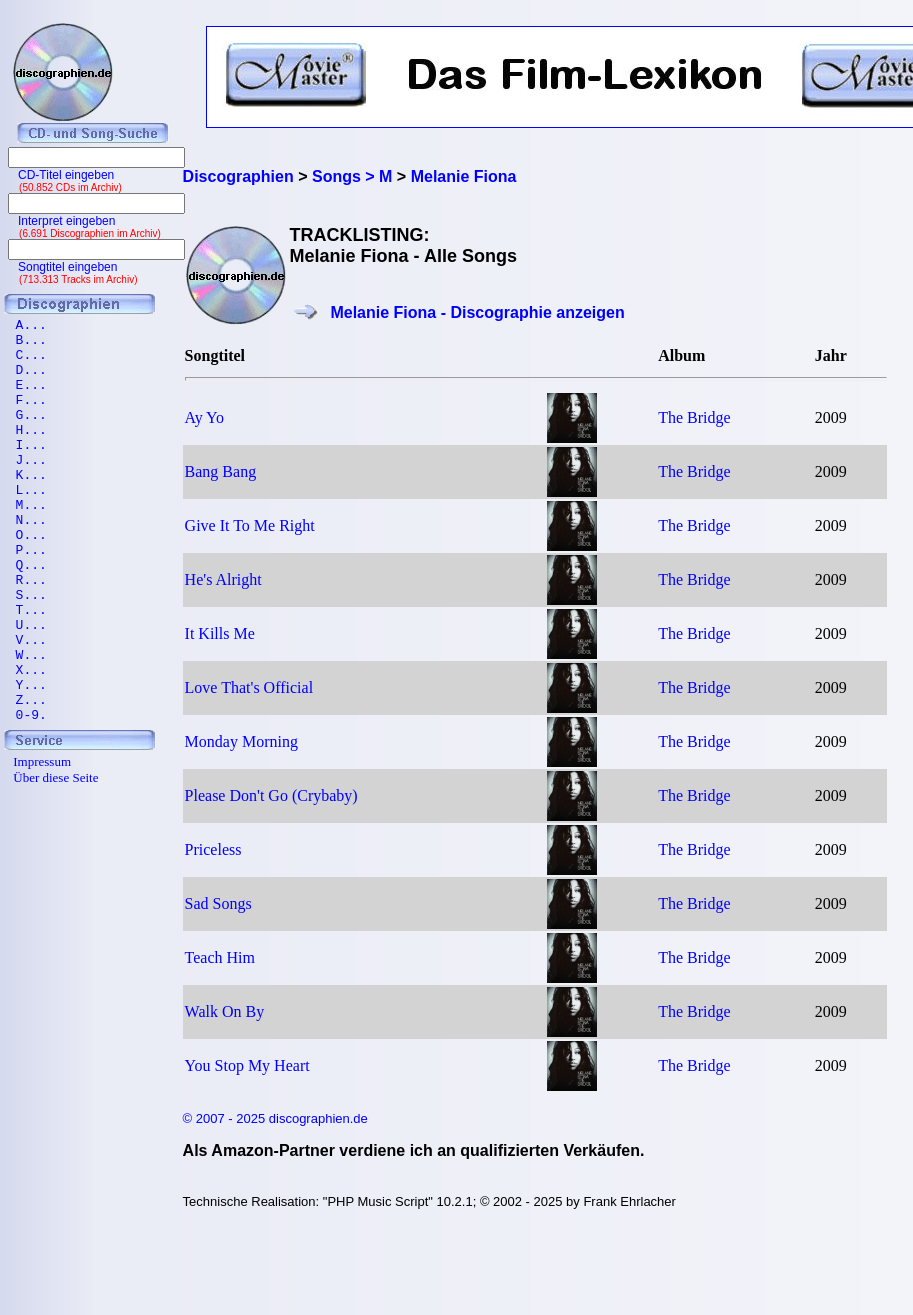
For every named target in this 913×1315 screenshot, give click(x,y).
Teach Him (220, 957)
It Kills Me (220, 633)
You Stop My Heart (247, 1065)
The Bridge (694, 417)
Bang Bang (221, 471)
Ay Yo (204, 417)
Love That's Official (249, 687)
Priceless (213, 849)
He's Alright (223, 579)
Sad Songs (218, 903)
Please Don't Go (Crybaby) (271, 795)
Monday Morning (241, 741)
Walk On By (225, 1011)
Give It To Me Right (250, 525)
